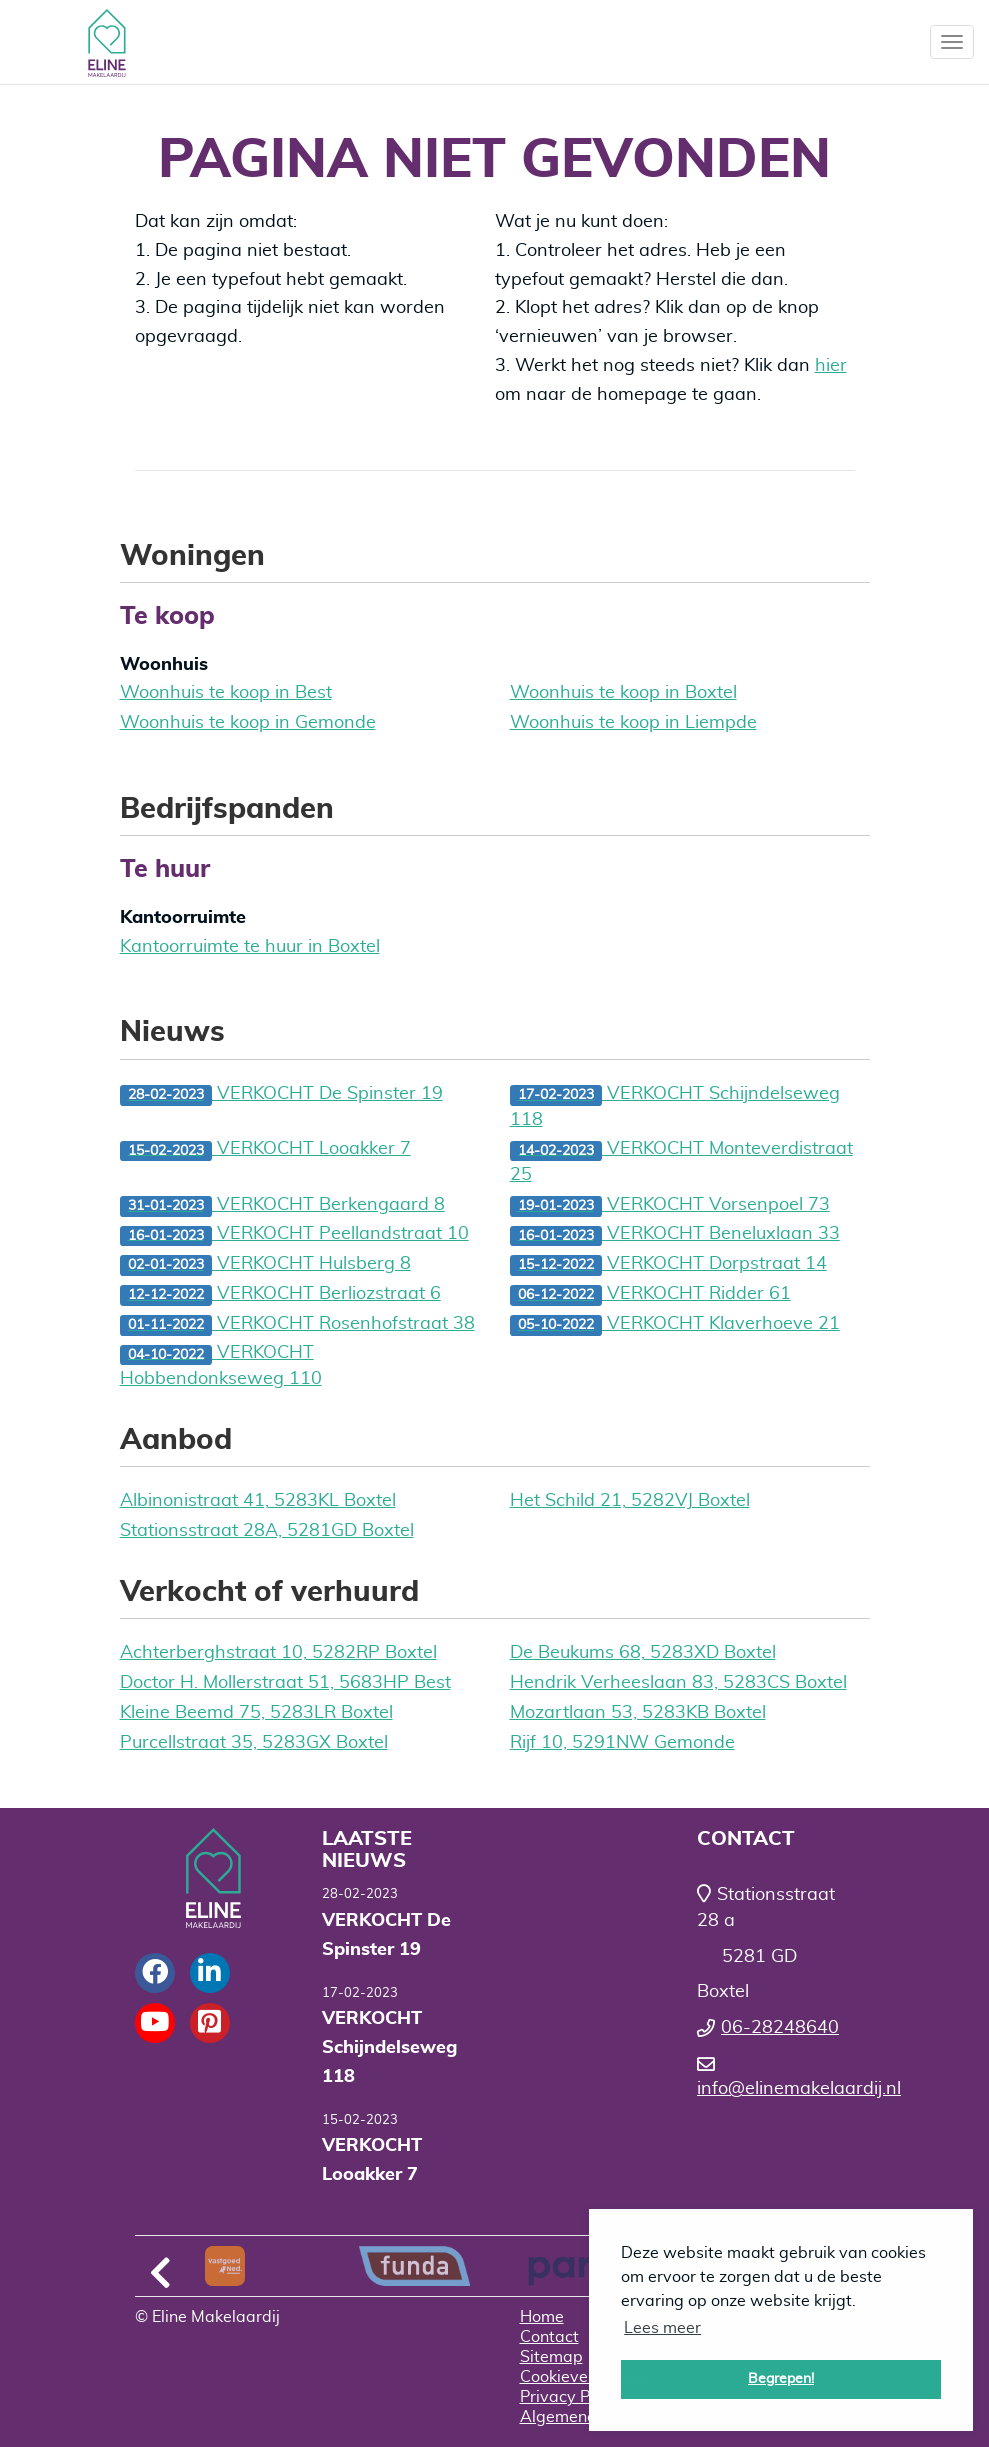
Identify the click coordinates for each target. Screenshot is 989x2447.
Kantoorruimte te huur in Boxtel (250, 947)
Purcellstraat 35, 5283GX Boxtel (254, 1743)
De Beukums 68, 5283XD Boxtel (643, 1653)
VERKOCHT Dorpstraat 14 (668, 1265)
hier (831, 366)
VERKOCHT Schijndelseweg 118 (675, 1107)
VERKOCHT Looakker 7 (265, 1150)
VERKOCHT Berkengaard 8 (282, 1206)
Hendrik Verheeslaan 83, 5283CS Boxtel (678, 1683)
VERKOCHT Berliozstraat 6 (280, 1295)
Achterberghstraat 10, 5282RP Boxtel (278, 1653)
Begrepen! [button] (781, 2378)
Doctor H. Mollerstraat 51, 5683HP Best (285, 1683)
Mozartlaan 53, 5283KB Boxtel (638, 1713)
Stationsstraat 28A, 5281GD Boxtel (267, 1531)
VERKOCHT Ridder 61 (650, 1295)
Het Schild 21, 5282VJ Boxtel (630, 1501)
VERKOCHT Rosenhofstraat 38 (297, 1325)
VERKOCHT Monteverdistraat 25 (681, 1162)
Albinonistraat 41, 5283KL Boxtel (258, 1501)
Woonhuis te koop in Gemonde (248, 723)
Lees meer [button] (662, 2328)
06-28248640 (780, 2028)
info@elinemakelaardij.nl (799, 2089)
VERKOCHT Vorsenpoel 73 (670, 1206)
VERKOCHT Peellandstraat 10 (294, 1235)
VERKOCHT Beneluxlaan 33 (675, 1235)
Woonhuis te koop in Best (226, 693)
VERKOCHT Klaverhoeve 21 (675, 1325)
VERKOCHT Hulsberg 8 (265, 1265)
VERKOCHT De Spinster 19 (281, 1095)
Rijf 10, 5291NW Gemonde (622, 1743)
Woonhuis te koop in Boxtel (623, 693)
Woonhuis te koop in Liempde (633, 723)
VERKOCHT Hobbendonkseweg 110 (221, 1366)
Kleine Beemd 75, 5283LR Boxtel (256, 1713)
